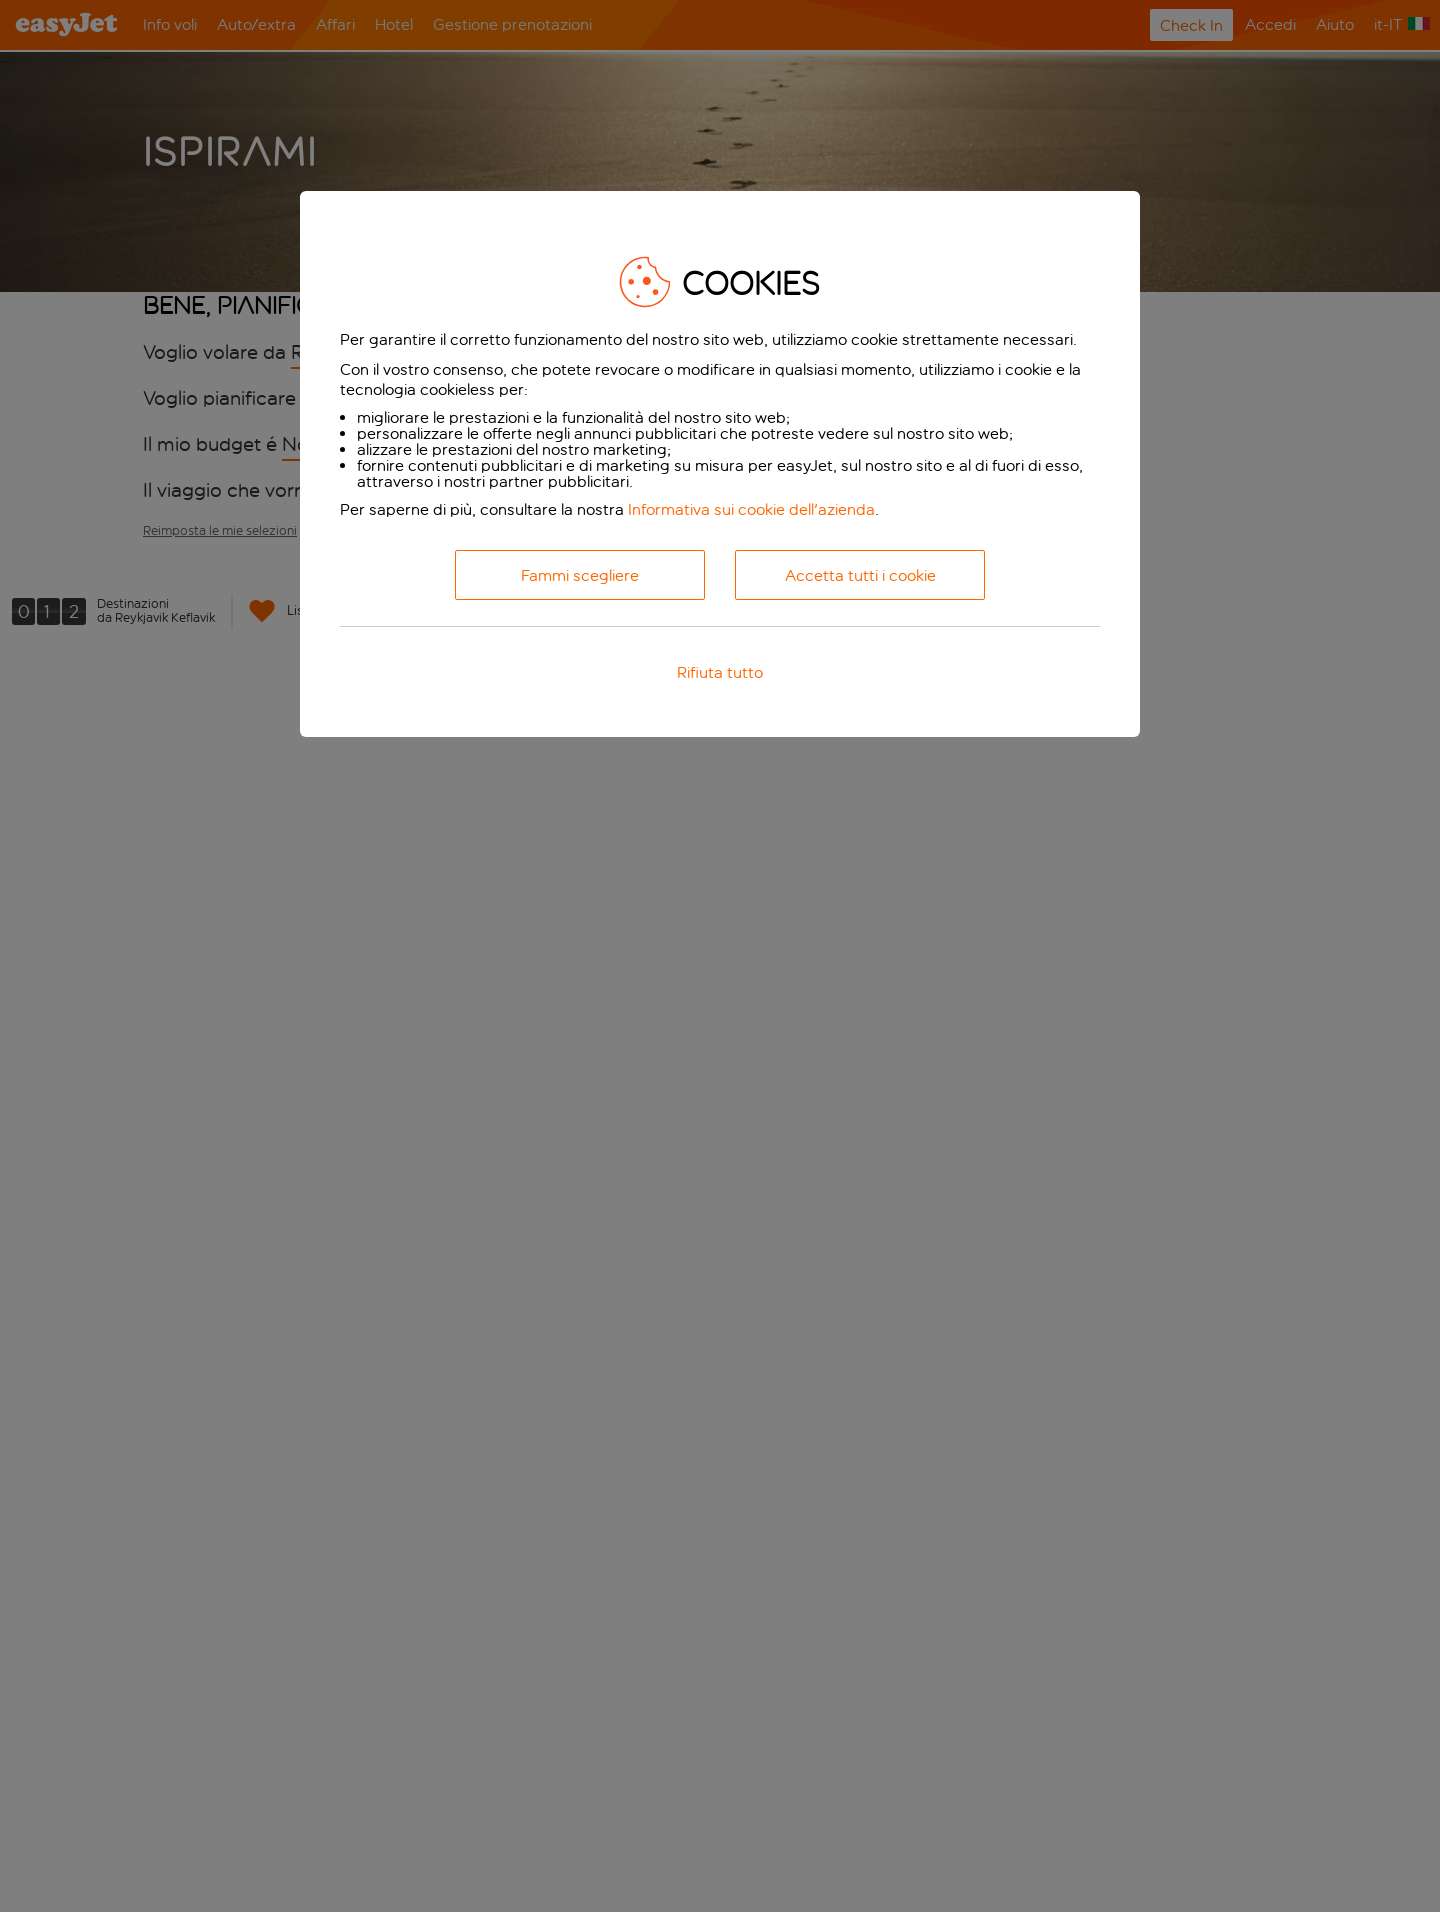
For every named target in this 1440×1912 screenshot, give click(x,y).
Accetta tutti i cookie (860, 575)
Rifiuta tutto (720, 672)
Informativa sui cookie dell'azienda (751, 509)
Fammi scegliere (580, 575)
